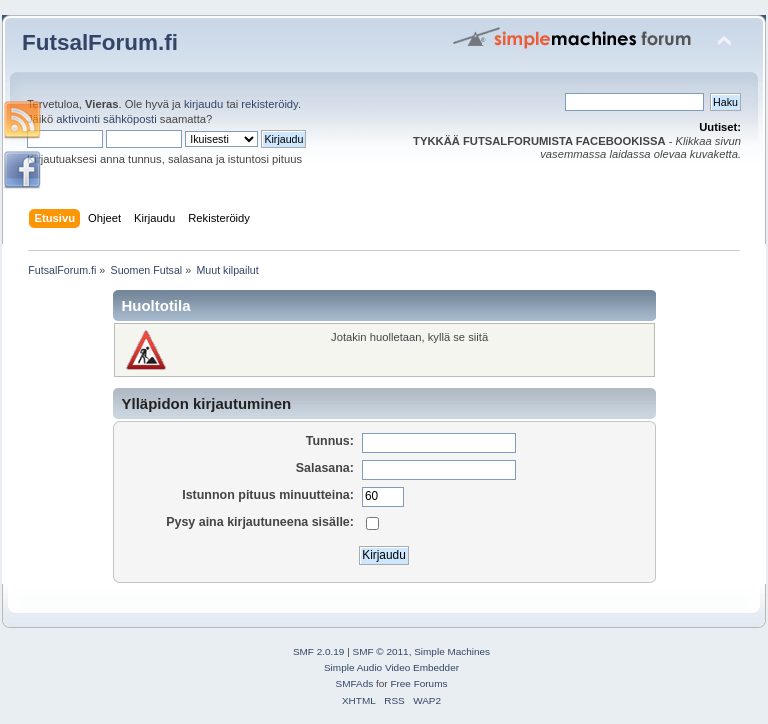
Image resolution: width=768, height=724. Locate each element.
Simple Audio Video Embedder (391, 667)
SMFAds (355, 683)
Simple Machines (452, 651)
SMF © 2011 (381, 651)
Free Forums (418, 683)
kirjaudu (203, 104)
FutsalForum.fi (100, 42)
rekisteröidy (269, 104)
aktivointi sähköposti (106, 119)
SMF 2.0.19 (319, 651)
